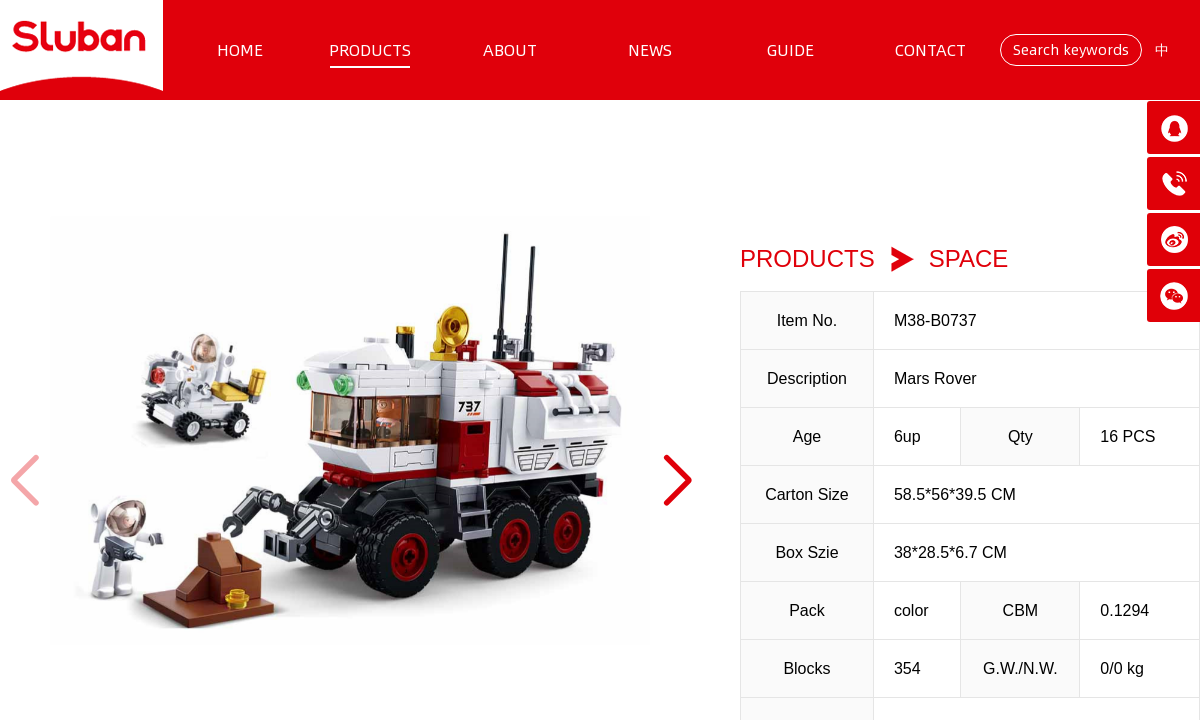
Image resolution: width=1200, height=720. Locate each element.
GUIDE (790, 50)
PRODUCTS (370, 50)
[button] (676, 481)
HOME (240, 50)
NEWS (650, 50)
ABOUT (510, 50)
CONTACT (930, 50)
